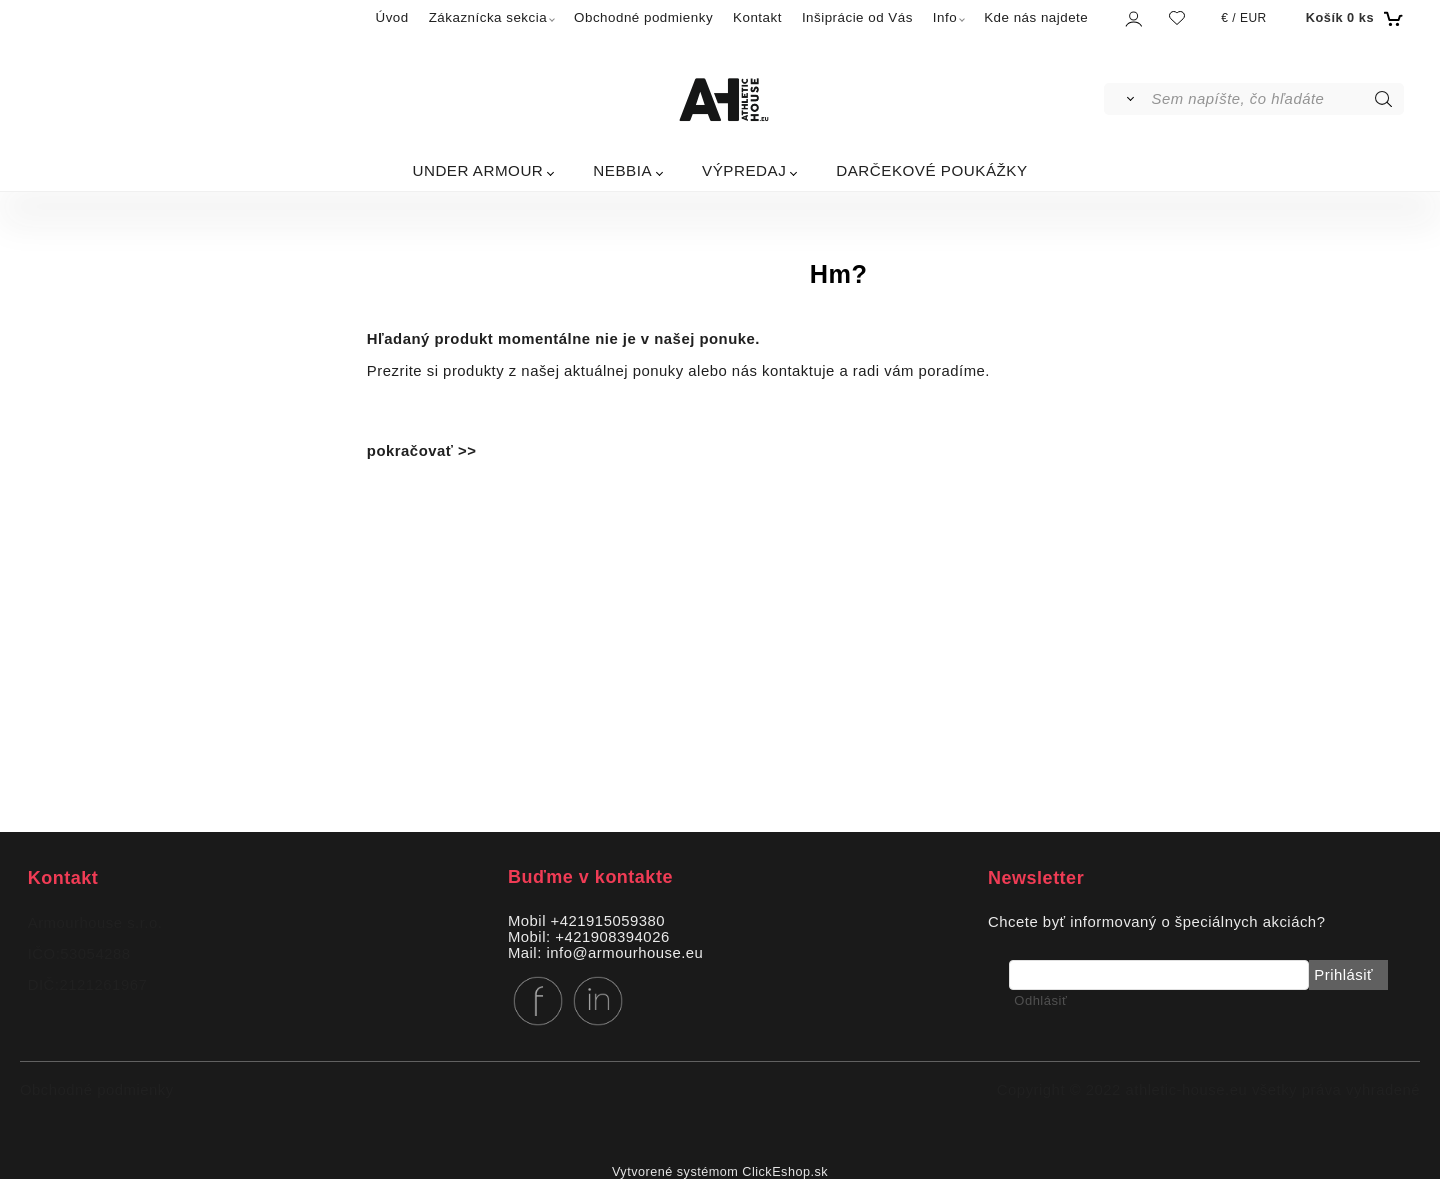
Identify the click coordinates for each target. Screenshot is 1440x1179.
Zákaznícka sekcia (488, 17)
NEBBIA (622, 170)
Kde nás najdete (1036, 17)
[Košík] (1352, 18)
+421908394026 (612, 937)
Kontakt (757, 17)
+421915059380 (608, 921)
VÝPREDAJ (744, 170)
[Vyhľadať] (1126, 99)
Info (945, 17)
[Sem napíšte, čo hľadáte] (1276, 99)
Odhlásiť (1040, 1000)
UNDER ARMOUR (477, 170)
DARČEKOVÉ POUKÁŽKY (931, 170)
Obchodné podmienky (643, 17)
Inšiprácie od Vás (857, 17)
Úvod (392, 17)
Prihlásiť (1343, 975)
